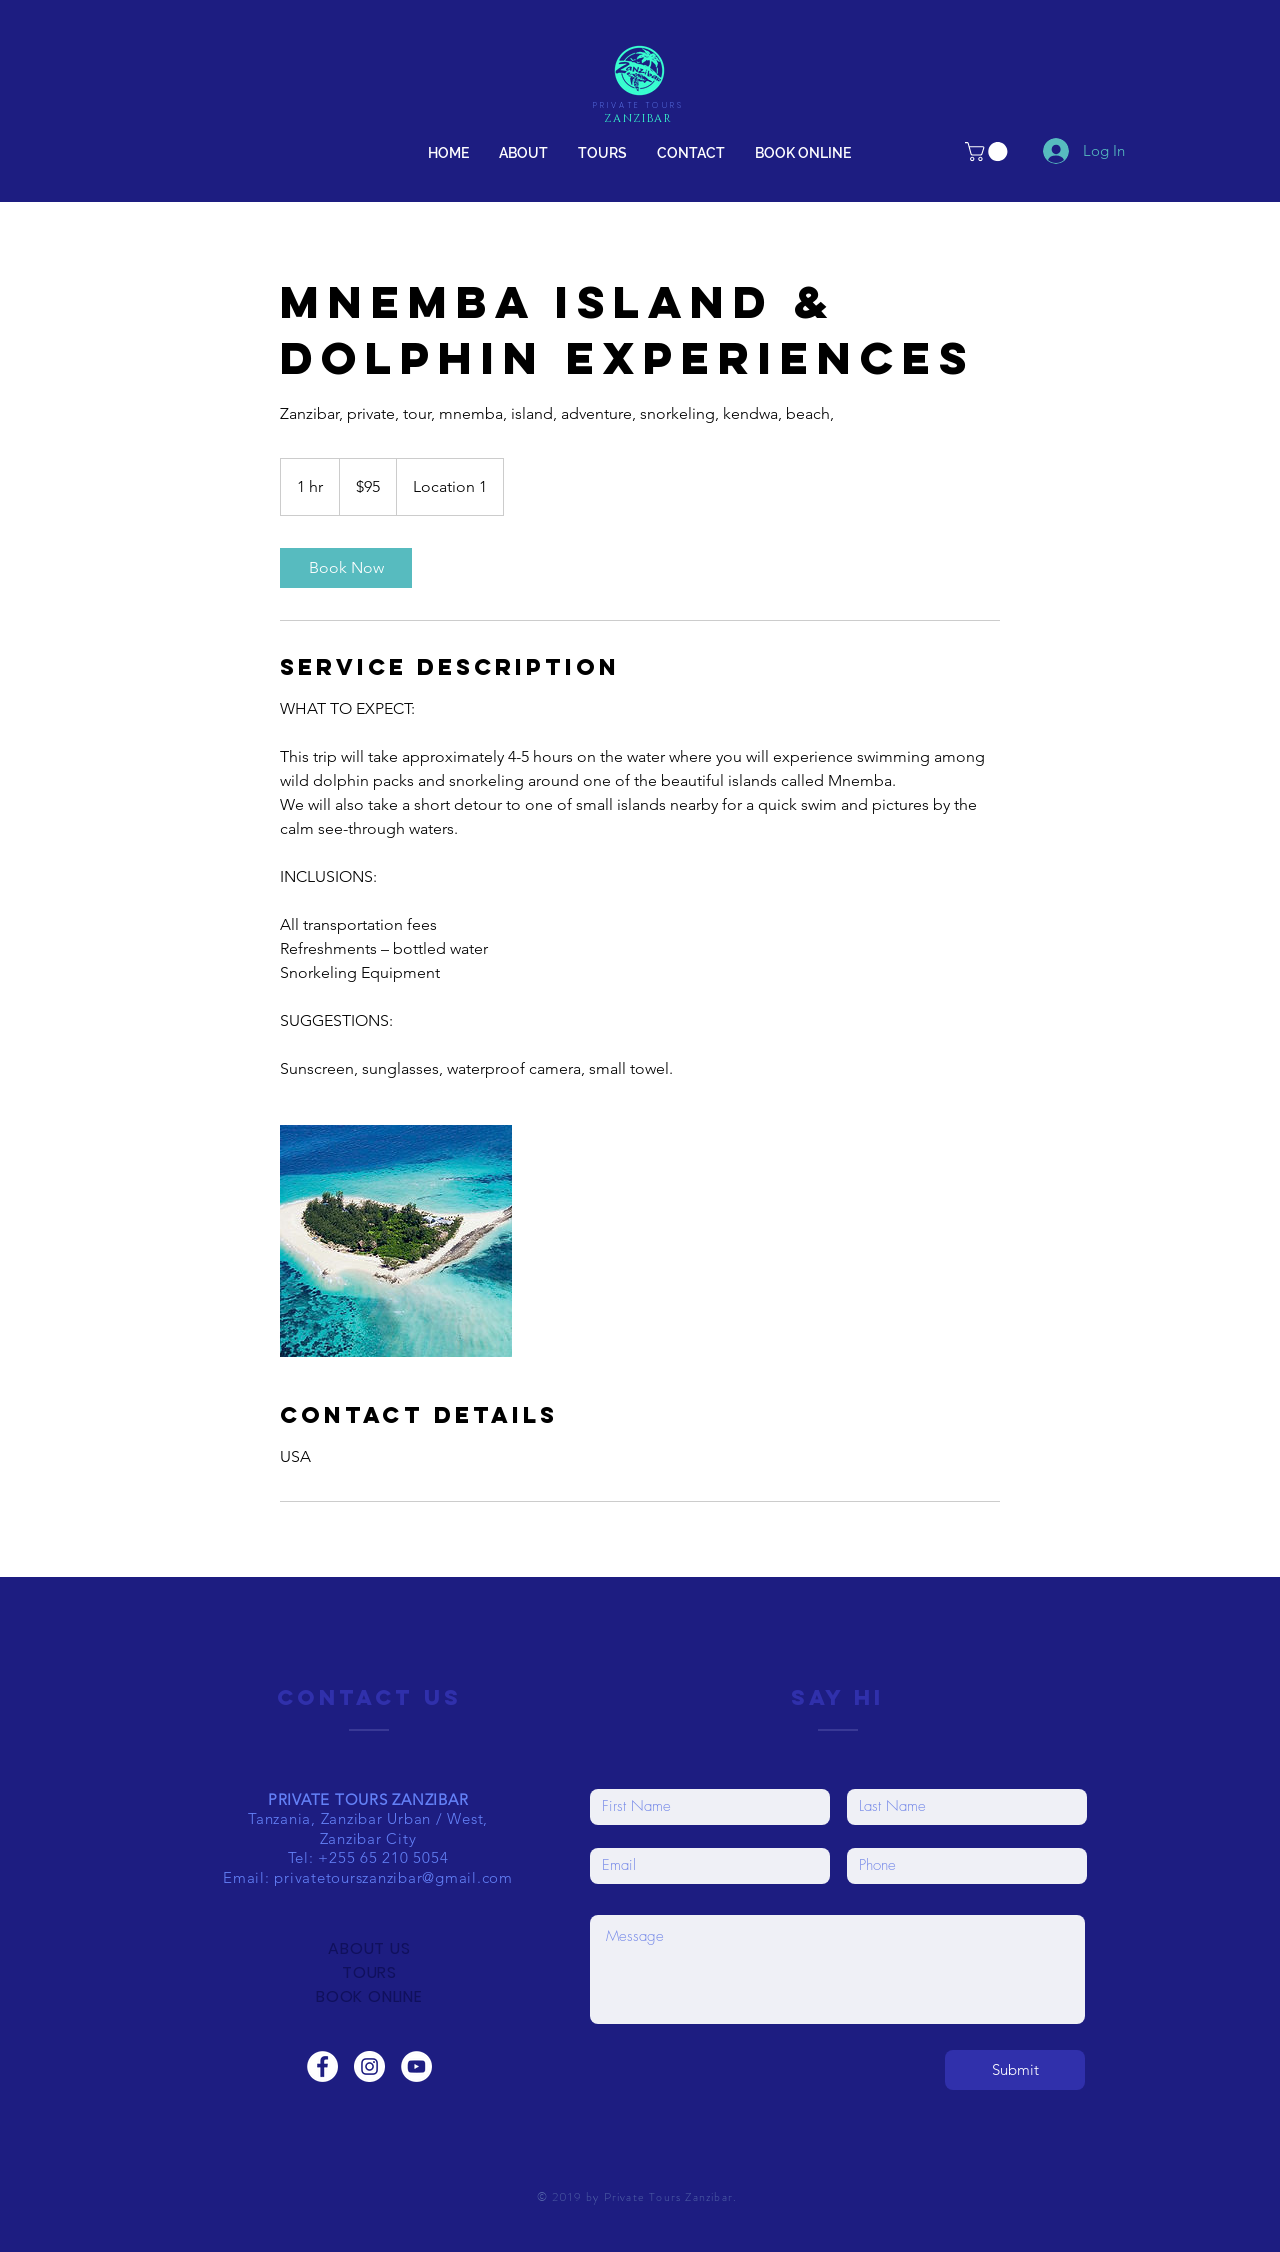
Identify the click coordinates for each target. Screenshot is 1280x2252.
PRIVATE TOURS (639, 105)
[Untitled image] (396, 1241)
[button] (602, 153)
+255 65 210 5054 (383, 1857)
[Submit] (1015, 2070)
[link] (988, 151)
